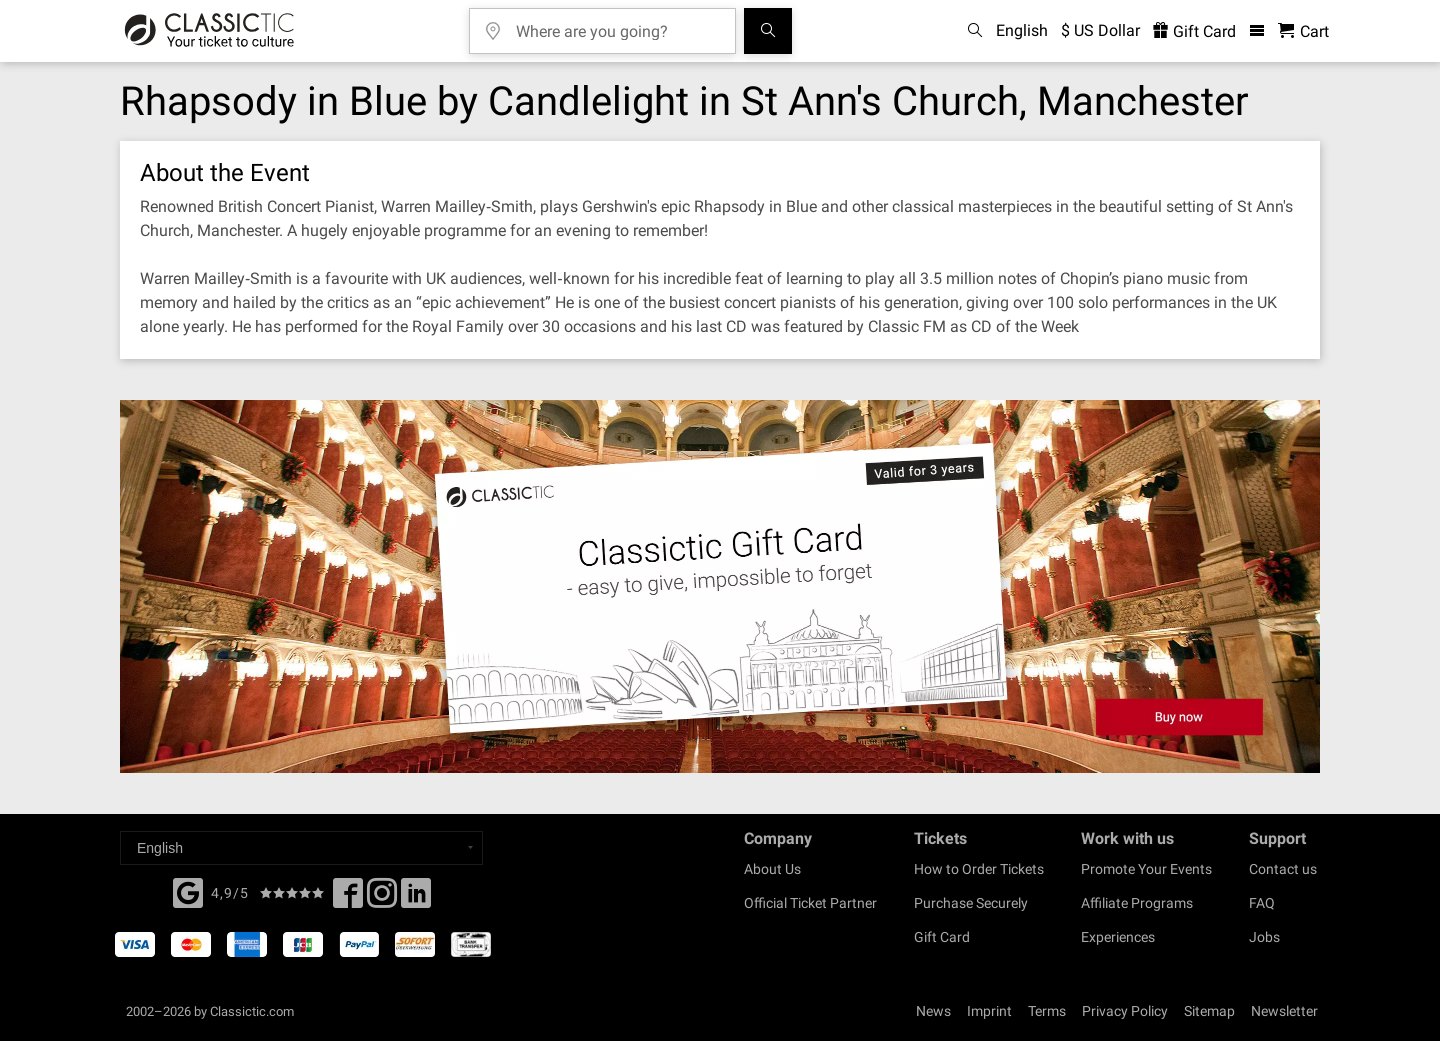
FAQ (1262, 903)
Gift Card (942, 937)
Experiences (1118, 937)
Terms (1047, 1011)
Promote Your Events (1146, 869)
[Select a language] (301, 848)
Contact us (1283, 869)
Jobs (1264, 937)
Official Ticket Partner (810, 903)
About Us (772, 869)
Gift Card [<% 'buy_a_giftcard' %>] (1194, 31)
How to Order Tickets (979, 869)
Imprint (989, 1011)
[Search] (768, 31)
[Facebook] (188, 891)
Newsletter (1284, 1011)
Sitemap (1209, 1011)
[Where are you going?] (617, 24)
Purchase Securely (971, 903)
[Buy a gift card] (720, 586)
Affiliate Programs (1137, 903)
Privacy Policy (1125, 1011)
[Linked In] (416, 899)
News (933, 1011)
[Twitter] (382, 899)
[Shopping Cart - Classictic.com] (1303, 31)
